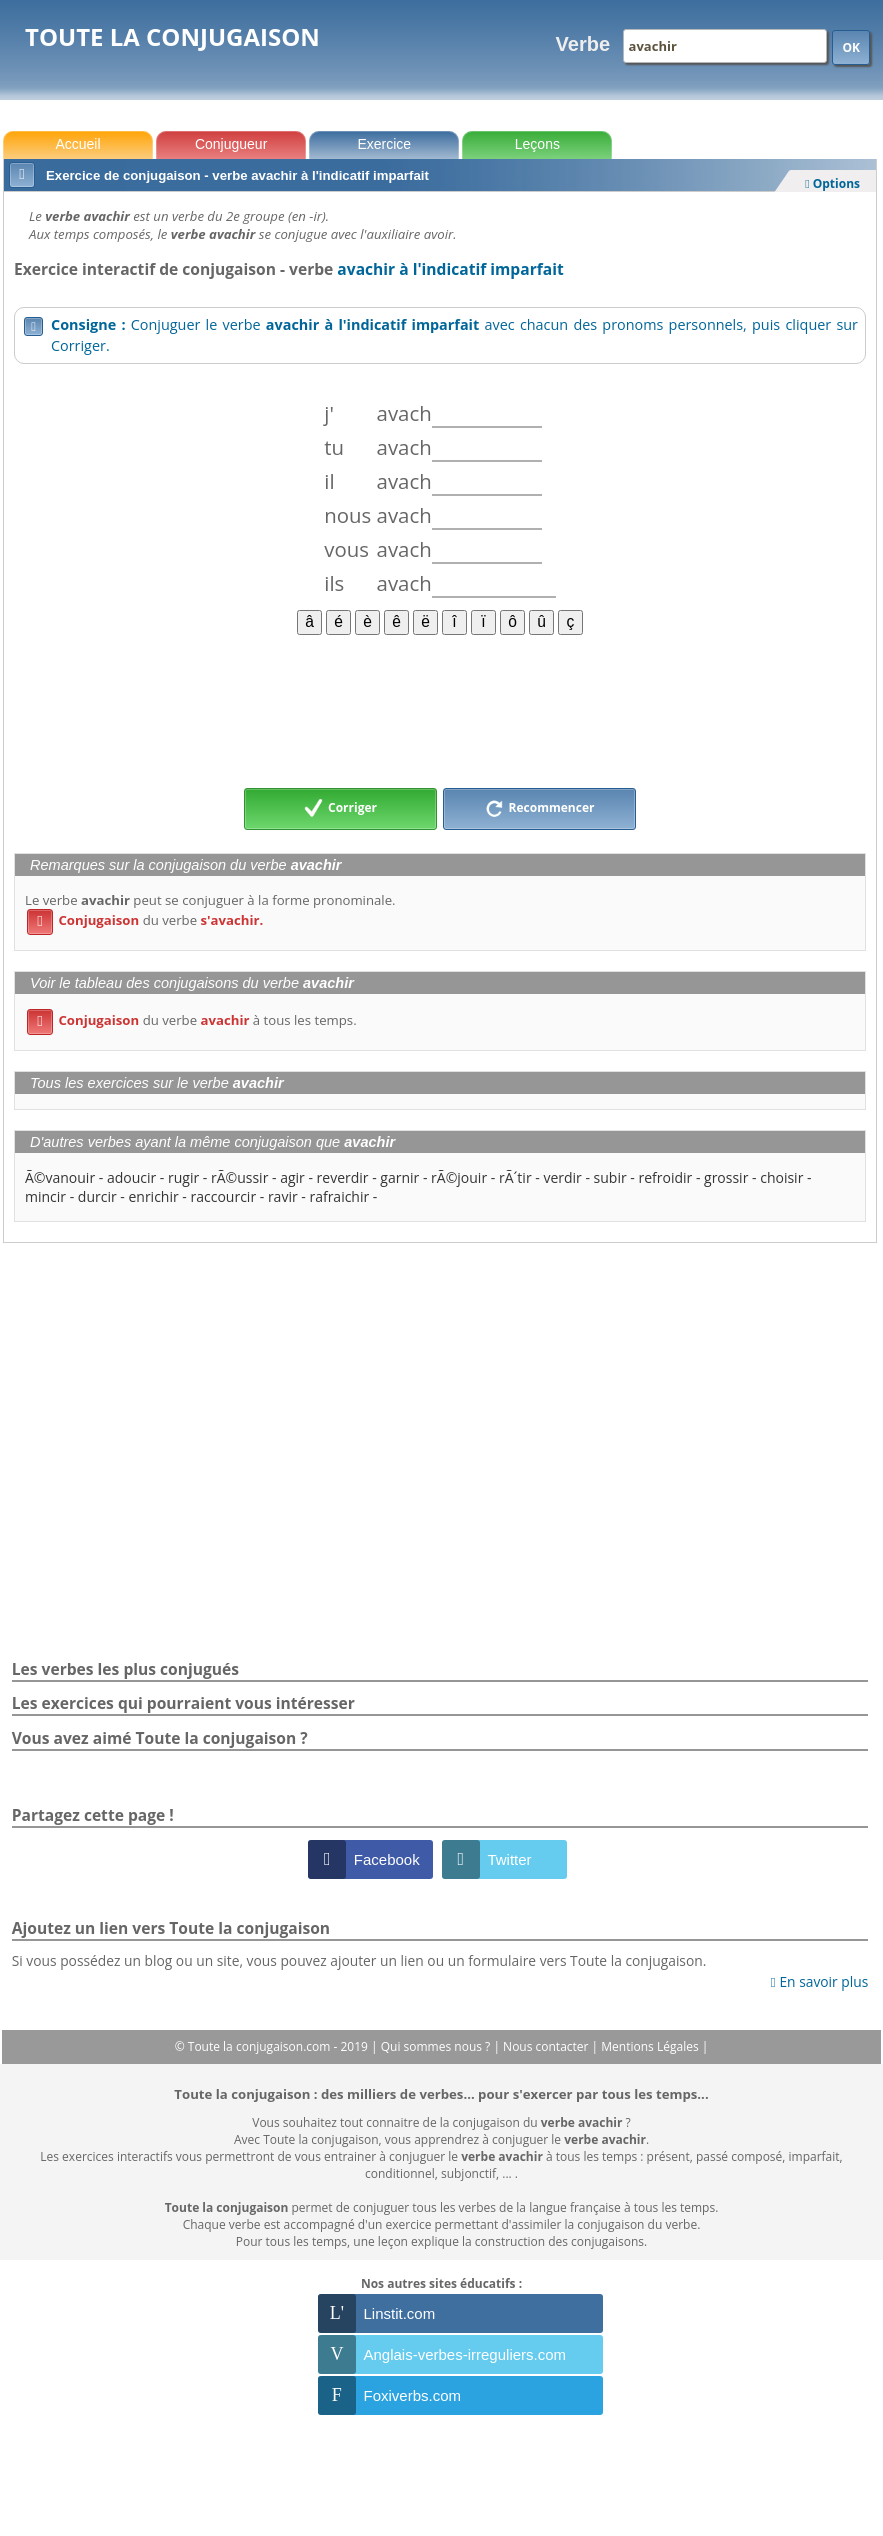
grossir (726, 1177)
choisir (781, 1177)
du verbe (145, 920)
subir (610, 1177)
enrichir (153, 1196)
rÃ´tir (515, 1177)
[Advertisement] (440, 710)
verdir (562, 1177)
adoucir (131, 1177)
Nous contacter (547, 2046)
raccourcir (224, 1196)
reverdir (343, 1177)
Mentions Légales (651, 2046)
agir (292, 1177)
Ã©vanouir (60, 1177)
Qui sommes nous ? (437, 2046)
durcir (97, 1196)
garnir (399, 1177)
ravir (283, 1196)
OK (851, 47)
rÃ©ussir (239, 1177)
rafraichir (339, 1196)
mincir (45, 1196)
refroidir (665, 1177)
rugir (183, 1177)
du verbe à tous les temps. (192, 1020)
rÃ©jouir (459, 1177)
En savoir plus (819, 1981)
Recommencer (540, 809)
